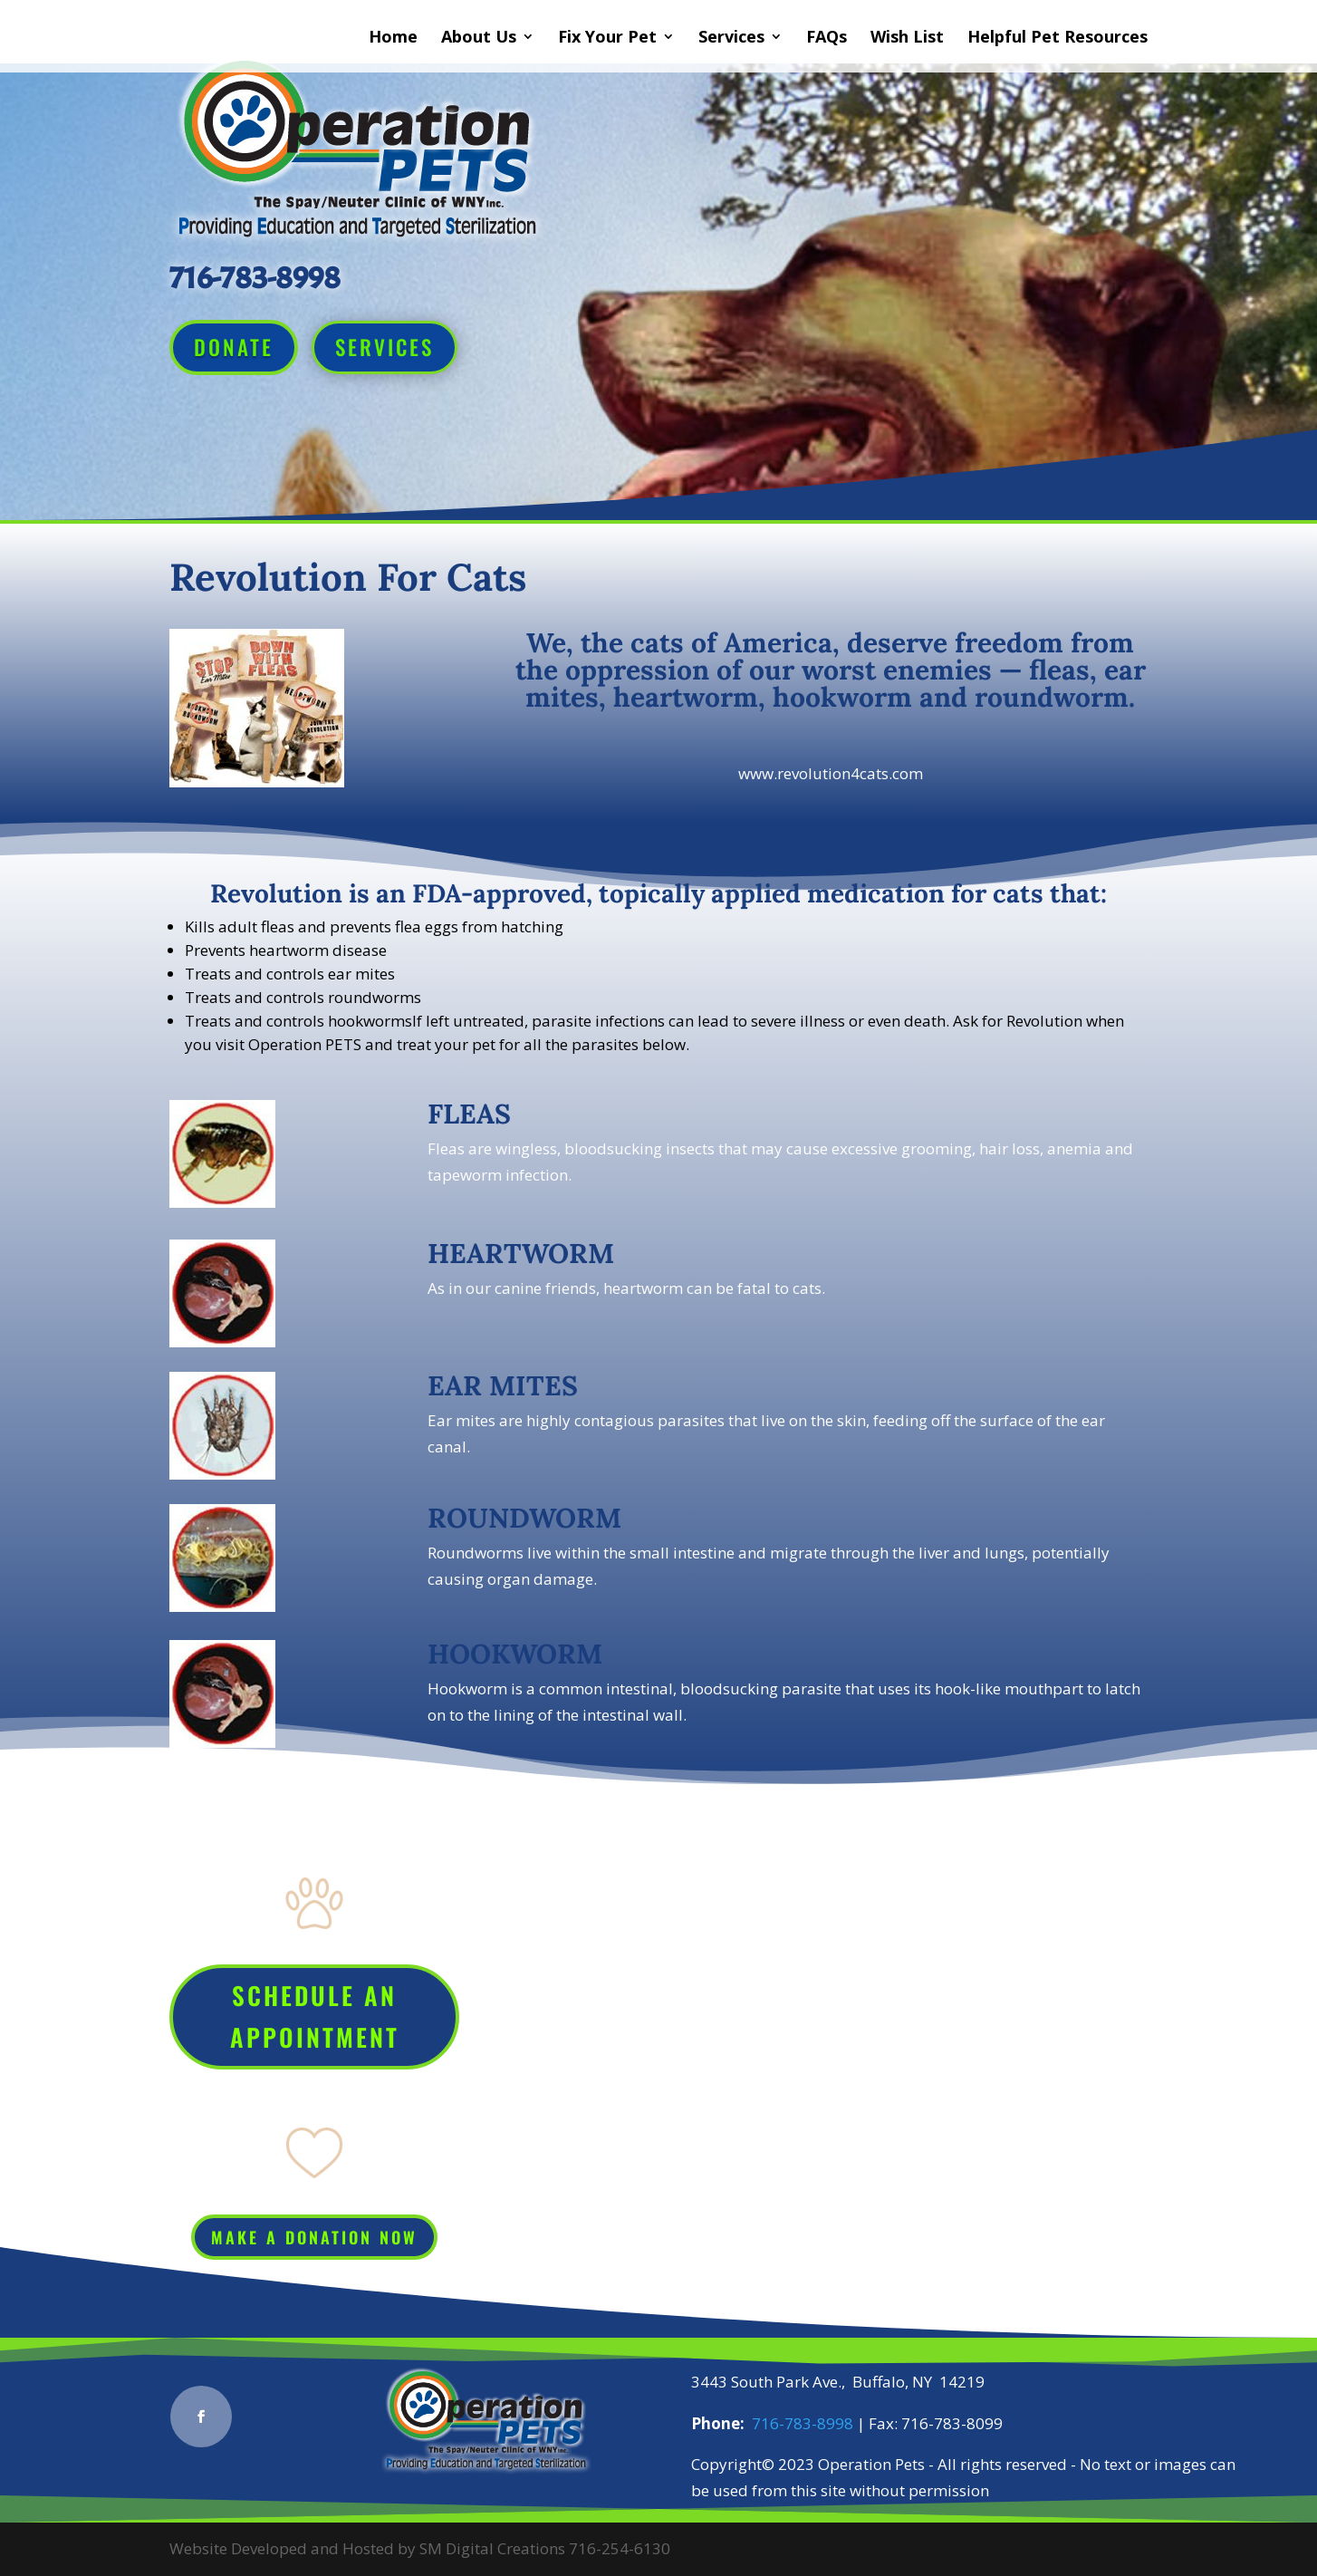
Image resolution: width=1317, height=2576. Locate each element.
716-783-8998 (802, 2423)
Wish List (907, 38)
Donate (234, 347)
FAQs (826, 38)
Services (731, 38)
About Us (478, 38)
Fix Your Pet (607, 38)
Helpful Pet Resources (1057, 38)
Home (393, 38)
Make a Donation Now (314, 2237)
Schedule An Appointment (314, 2016)
